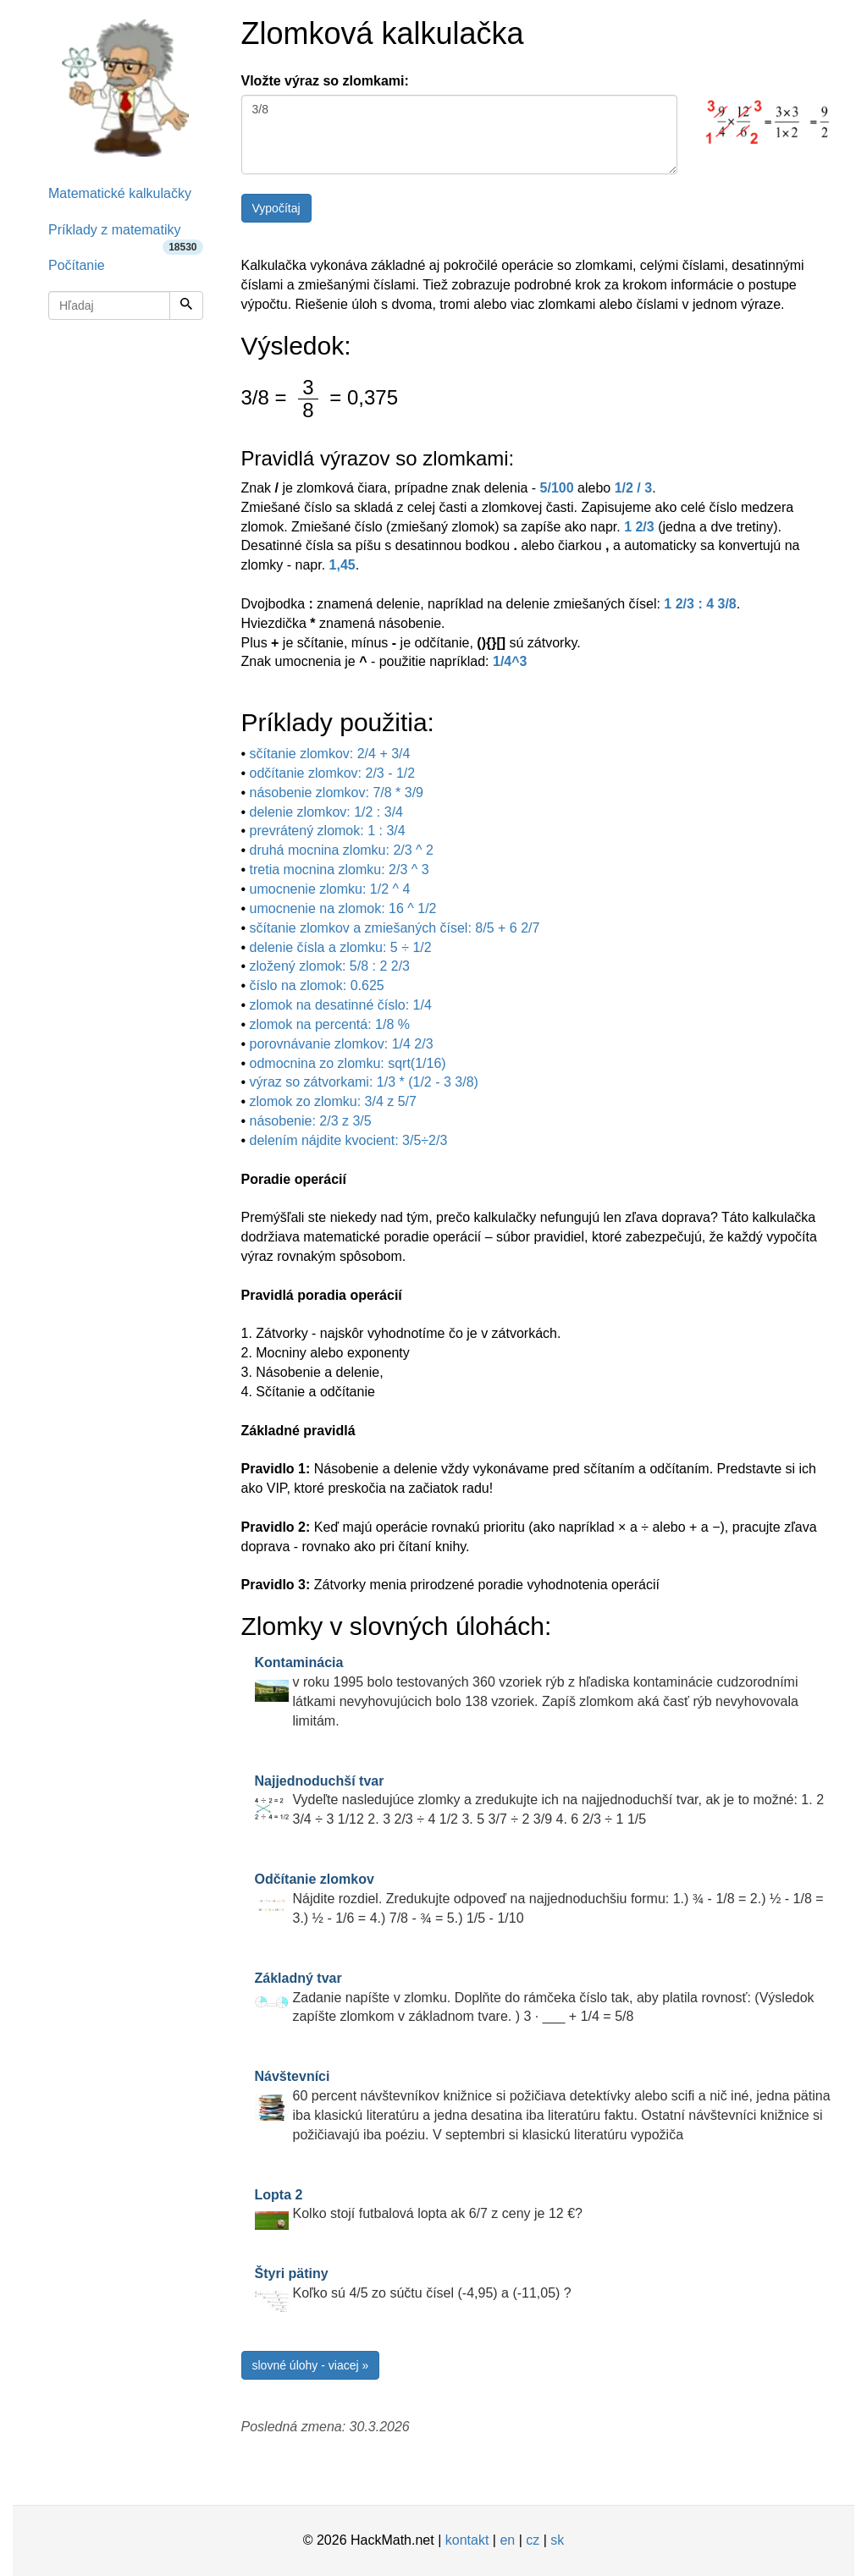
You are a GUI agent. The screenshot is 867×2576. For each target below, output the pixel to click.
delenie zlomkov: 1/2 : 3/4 (326, 812)
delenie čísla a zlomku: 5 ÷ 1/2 (341, 947)
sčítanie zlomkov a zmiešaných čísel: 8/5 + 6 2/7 (395, 928)
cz (532, 2540)
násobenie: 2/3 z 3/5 (311, 1121)
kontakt (467, 2540)
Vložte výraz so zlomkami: (325, 81)
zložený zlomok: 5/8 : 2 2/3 (330, 966)
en (507, 2540)
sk (557, 2540)
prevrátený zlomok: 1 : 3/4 (328, 830)
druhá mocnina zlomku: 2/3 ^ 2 (342, 850)
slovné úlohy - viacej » (310, 2365)
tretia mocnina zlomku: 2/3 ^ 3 (339, 869)
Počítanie (76, 265)
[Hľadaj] (186, 305)
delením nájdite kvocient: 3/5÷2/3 (349, 1140)
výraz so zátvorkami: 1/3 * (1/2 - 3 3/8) (364, 1082)
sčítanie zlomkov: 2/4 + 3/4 (330, 753)
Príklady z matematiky (125, 236)
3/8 (459, 134)
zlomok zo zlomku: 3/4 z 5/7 (333, 1101)
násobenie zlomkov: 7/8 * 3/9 (336, 792)
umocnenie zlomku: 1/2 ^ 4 (330, 889)
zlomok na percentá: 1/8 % (330, 1024)
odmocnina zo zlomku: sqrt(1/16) (348, 1063)
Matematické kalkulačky (119, 193)
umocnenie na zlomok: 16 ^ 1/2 (343, 908)
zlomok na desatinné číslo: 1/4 (341, 1005)
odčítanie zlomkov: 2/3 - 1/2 (333, 773)
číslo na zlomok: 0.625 (317, 985)
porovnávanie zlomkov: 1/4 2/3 (342, 1044)
